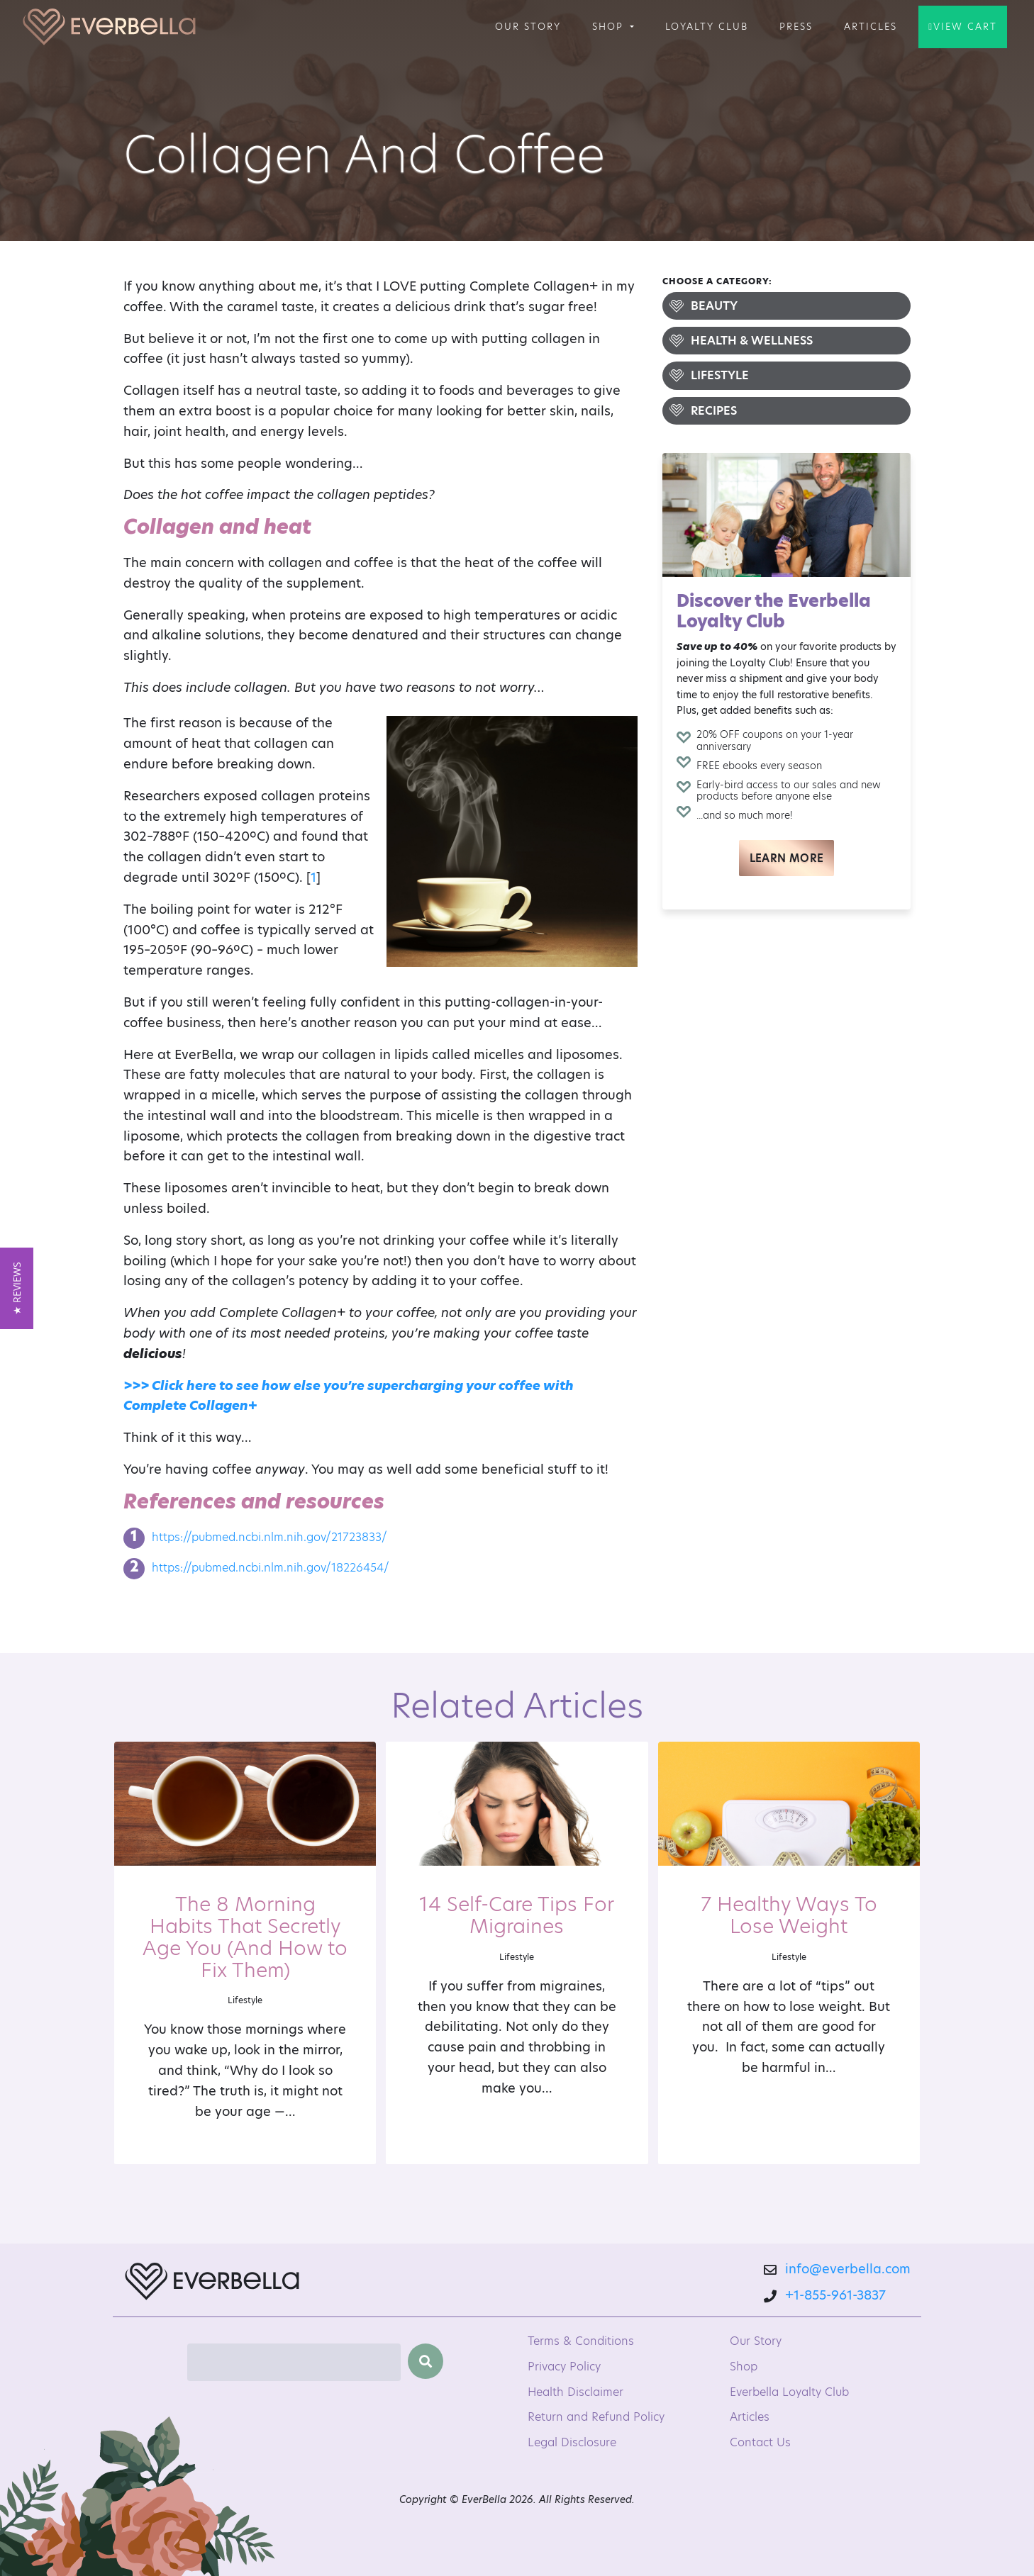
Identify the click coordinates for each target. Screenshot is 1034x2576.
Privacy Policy (564, 2366)
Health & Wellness (752, 340)
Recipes (714, 411)
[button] (16, 1288)
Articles (870, 26)
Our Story (528, 26)
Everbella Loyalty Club (789, 2392)
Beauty (714, 306)
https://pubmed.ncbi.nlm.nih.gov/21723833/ (269, 1537)
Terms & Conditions (581, 2341)
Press (796, 26)
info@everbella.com (848, 2269)
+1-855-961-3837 (835, 2295)
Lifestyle (720, 375)
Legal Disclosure (572, 2442)
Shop (610, 26)
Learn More (787, 858)
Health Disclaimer (575, 2392)
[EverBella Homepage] (212, 2285)
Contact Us (760, 2442)
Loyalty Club (706, 26)
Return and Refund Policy (596, 2417)
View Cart (965, 26)
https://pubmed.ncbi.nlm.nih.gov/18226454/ (270, 1567)
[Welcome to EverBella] (109, 27)
